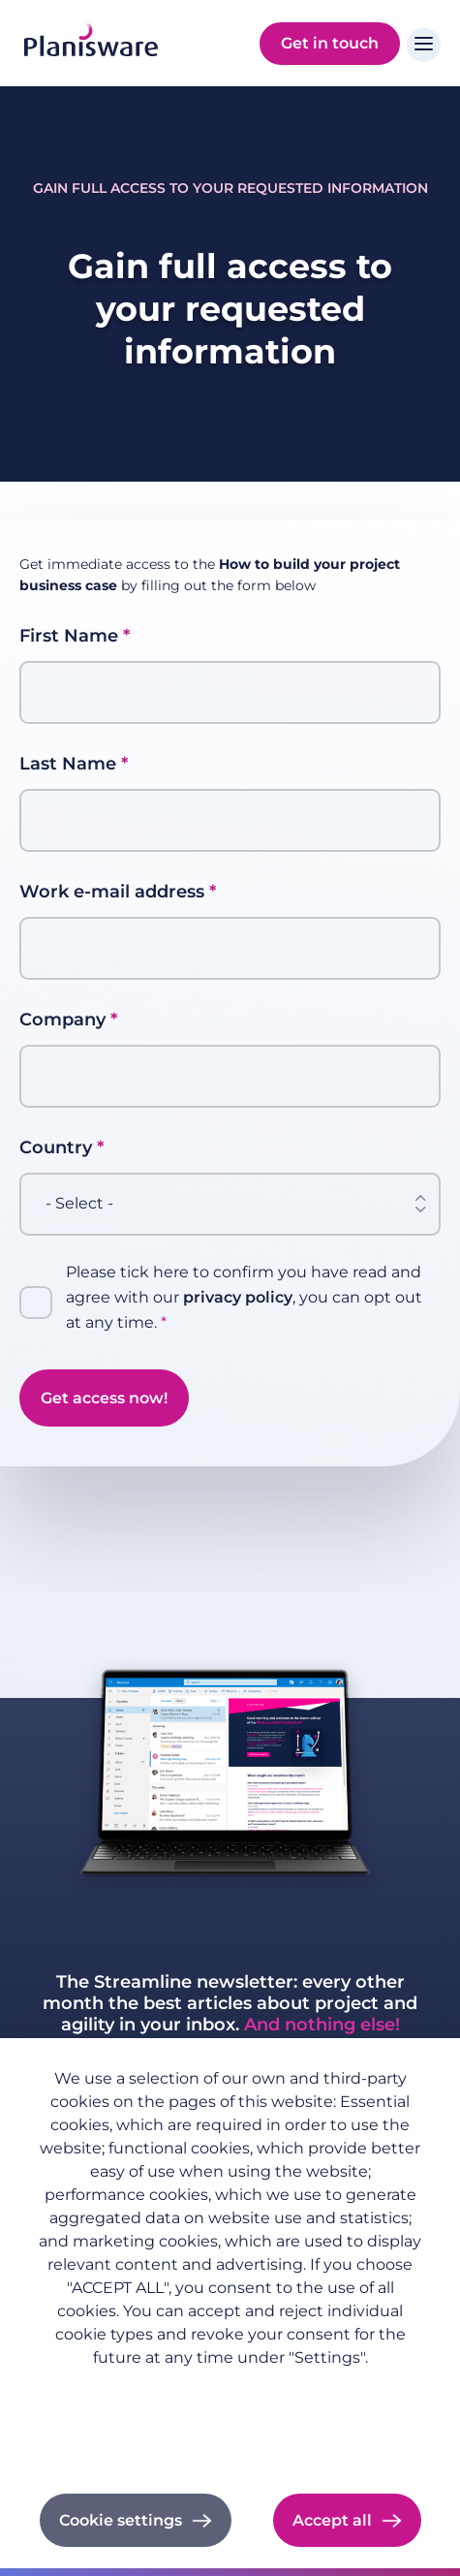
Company (62, 1019)
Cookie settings (120, 2520)
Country (55, 1147)
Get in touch (330, 43)
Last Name (67, 763)
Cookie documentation (230, 2441)
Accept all (332, 2520)
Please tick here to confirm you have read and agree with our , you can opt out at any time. (244, 1297)
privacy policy (237, 1297)
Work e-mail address (111, 891)
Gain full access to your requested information (230, 188)
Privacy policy (230, 2388)
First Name (68, 635)
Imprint (230, 2415)
